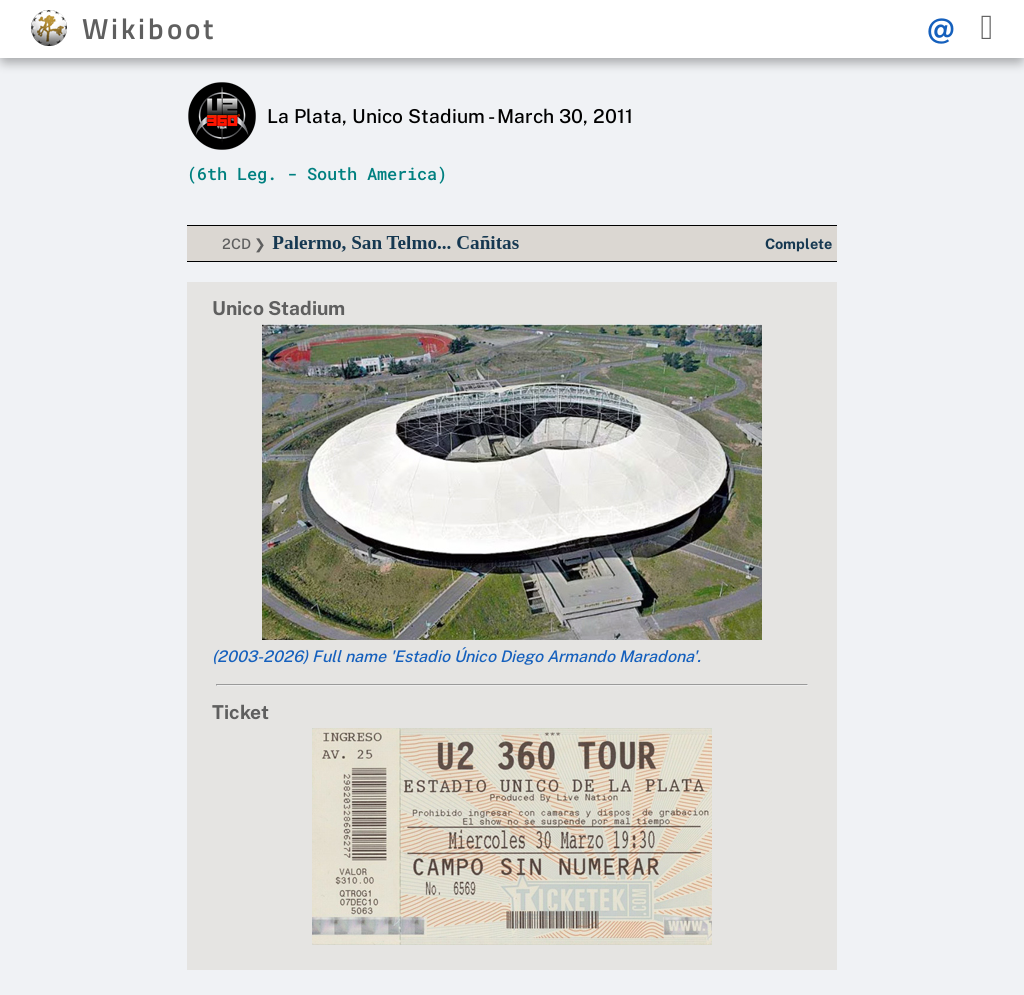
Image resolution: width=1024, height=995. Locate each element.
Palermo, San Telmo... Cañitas (395, 242)
